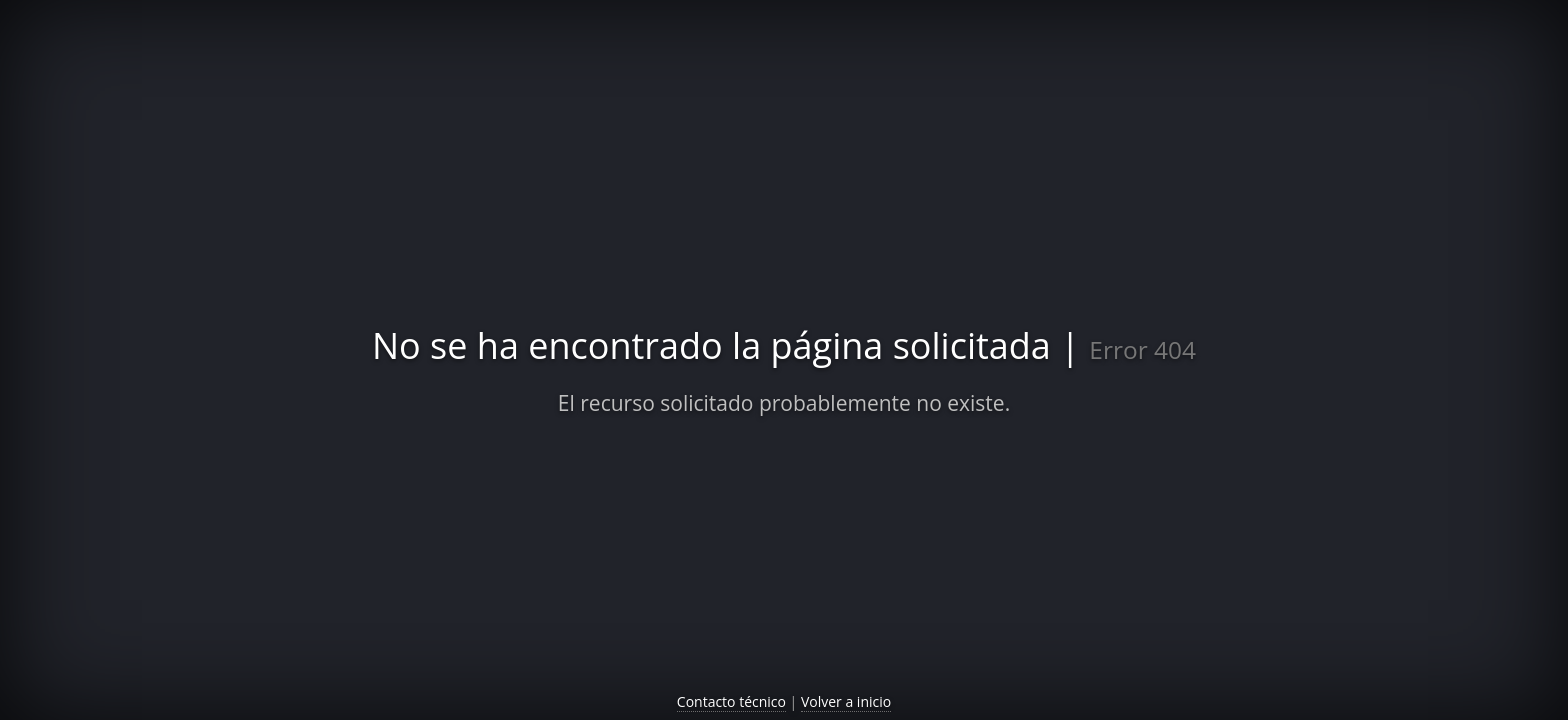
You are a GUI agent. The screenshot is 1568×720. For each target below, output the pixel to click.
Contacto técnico (731, 701)
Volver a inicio (846, 701)
